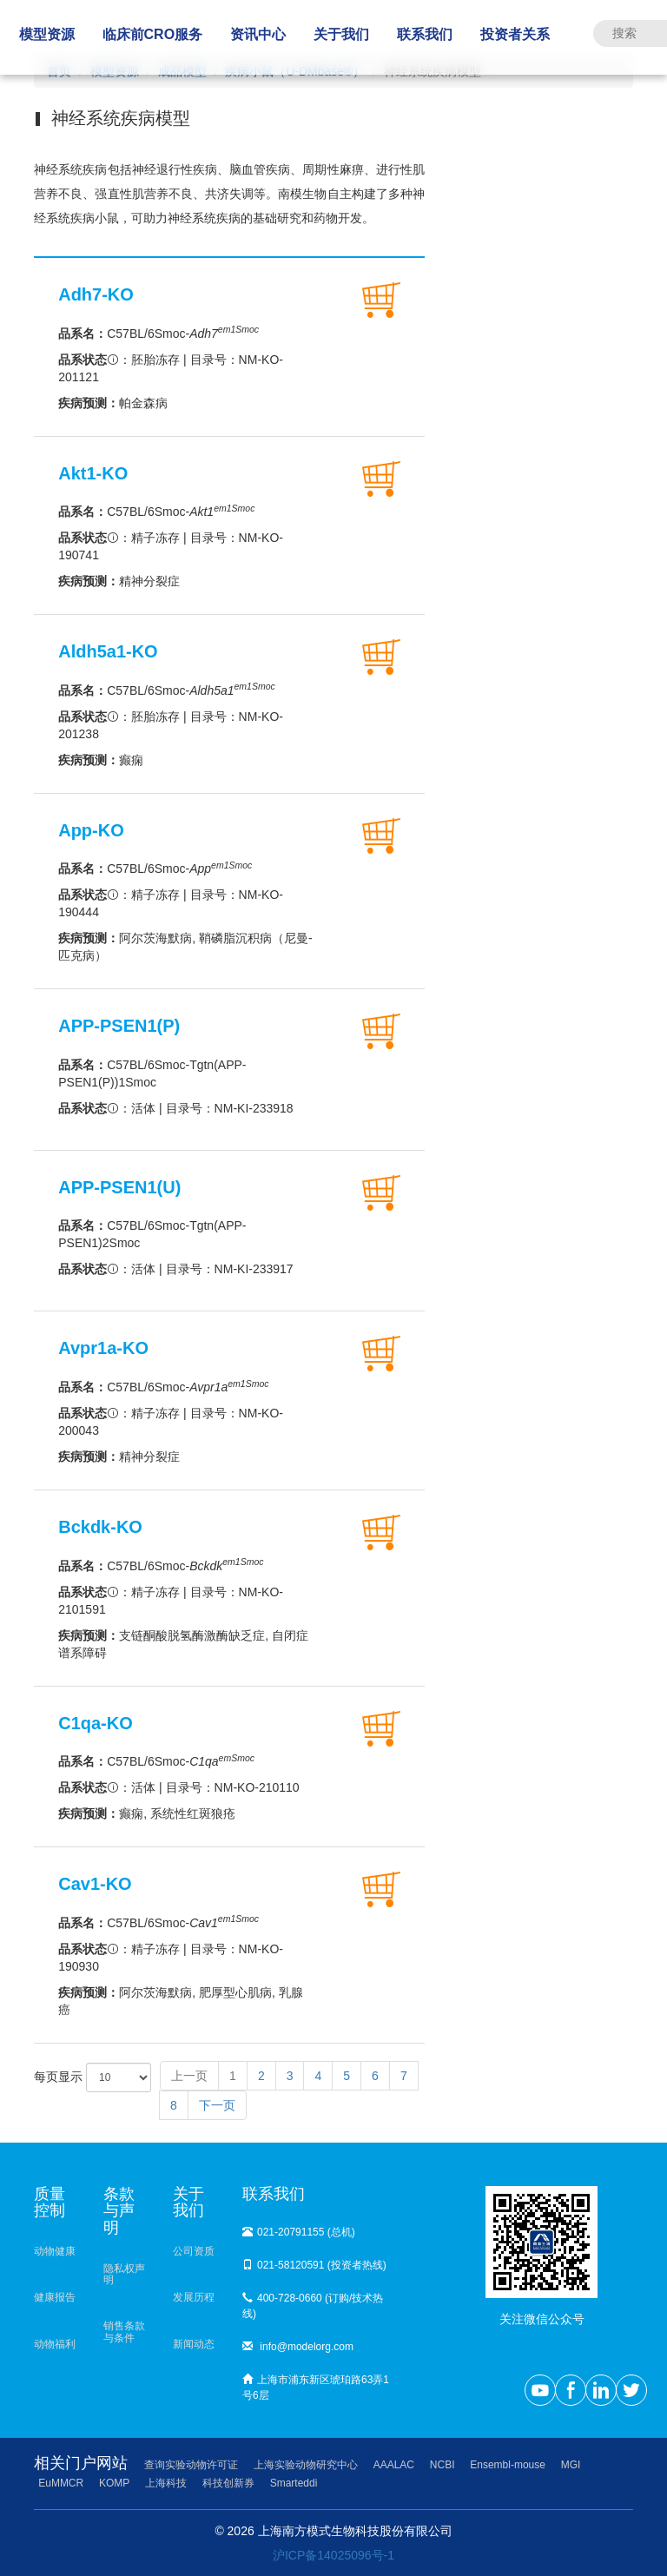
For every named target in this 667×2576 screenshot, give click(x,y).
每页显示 (92, 2077)
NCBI (442, 2465)
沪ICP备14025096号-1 (333, 2555)
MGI (571, 2465)
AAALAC (393, 2465)
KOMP (114, 2483)
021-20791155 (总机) (298, 2232)
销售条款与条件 (124, 2331)
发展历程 (194, 2297)
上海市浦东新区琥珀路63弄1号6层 (315, 2387)
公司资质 (194, 2251)
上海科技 (166, 2483)
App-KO (91, 830)
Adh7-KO (96, 294)
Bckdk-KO (100, 1526)
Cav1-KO (94, 1883)
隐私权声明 (124, 2274)
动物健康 (55, 2251)
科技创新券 (228, 2483)
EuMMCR (60, 2483)
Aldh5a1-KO (107, 651)
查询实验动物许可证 (191, 2465)
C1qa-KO (95, 1723)
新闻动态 (194, 2344)
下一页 (217, 2105)
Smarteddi (294, 2483)
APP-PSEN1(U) (119, 1187)
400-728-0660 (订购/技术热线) (312, 2306)
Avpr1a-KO (103, 1347)
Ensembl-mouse (507, 2465)
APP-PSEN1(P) (119, 1025)
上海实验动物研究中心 (306, 2465)
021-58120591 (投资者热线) (314, 2265)
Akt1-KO (93, 473)
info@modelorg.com (297, 2347)
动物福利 (55, 2344)
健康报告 (55, 2297)
